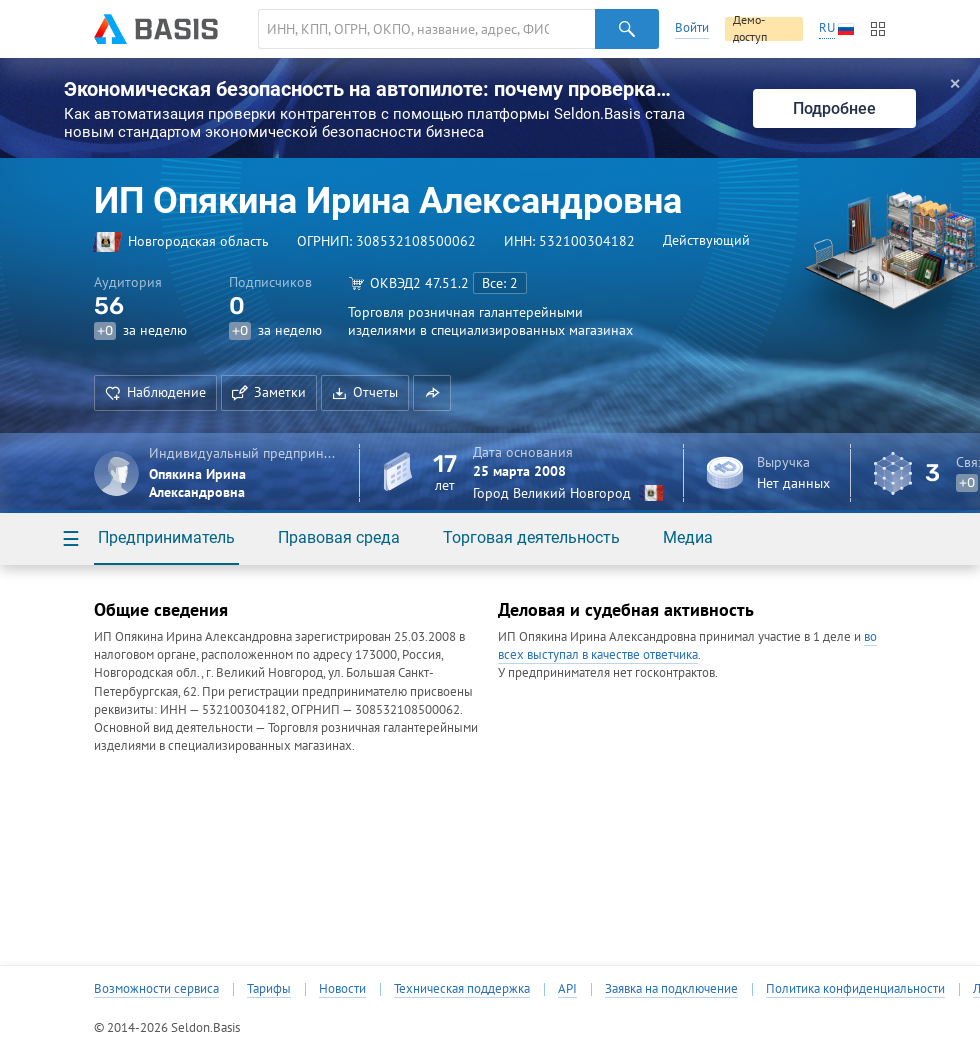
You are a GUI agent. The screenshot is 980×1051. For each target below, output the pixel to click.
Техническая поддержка (462, 989)
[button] (432, 393)
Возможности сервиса (156, 989)
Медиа (688, 537)
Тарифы (269, 989)
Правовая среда (339, 537)
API (567, 989)
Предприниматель (166, 537)
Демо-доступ (750, 29)
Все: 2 (500, 283)
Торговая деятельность (531, 537)
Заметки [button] (269, 392)
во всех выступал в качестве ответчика (687, 645)
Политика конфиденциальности (855, 989)
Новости (342, 989)
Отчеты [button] (365, 392)
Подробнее (834, 108)
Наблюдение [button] (155, 392)
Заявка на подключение (671, 989)
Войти (692, 27)
